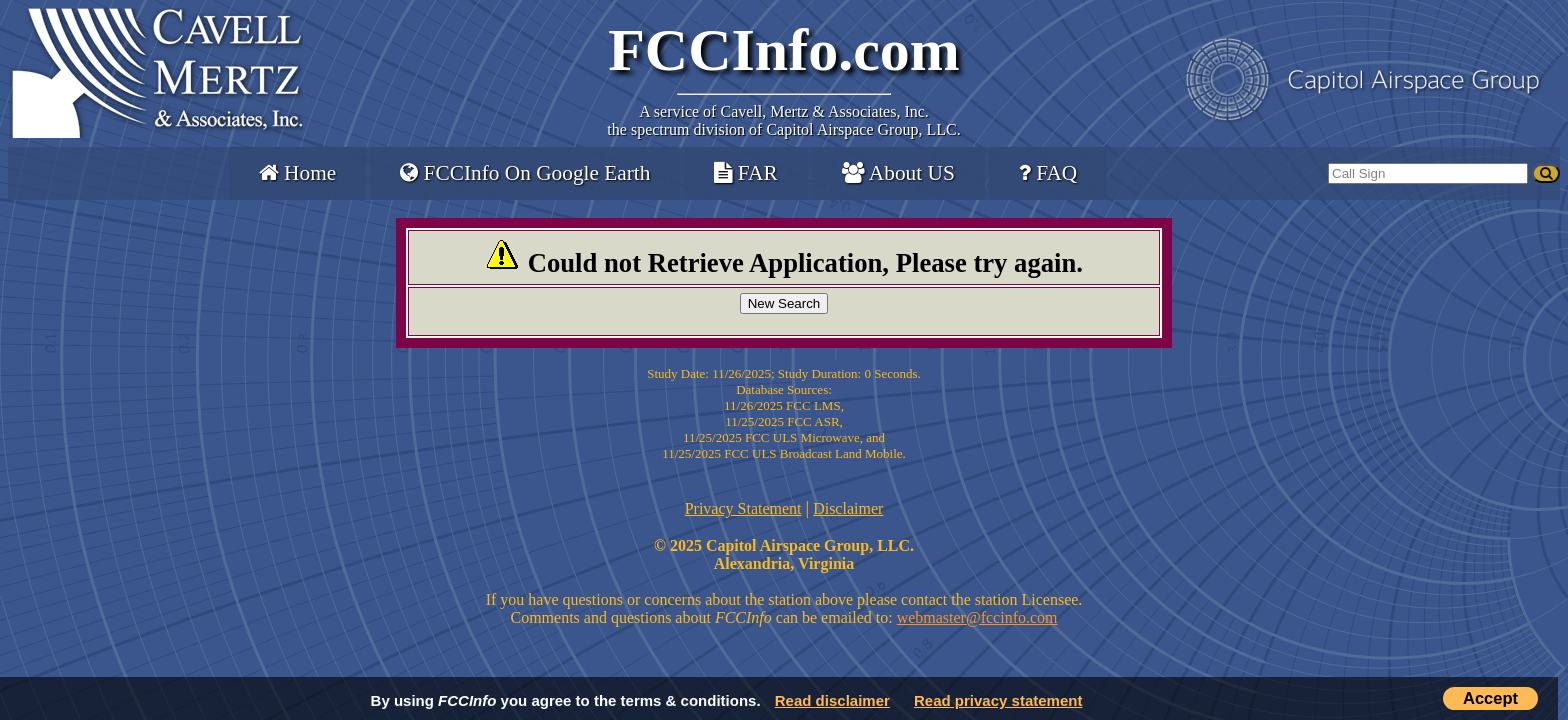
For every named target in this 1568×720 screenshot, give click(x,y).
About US (898, 173)
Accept (1490, 698)
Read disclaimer (832, 700)
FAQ (1048, 173)
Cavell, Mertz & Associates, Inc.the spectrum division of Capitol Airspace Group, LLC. (783, 120)
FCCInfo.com (784, 50)
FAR (745, 173)
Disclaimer (848, 508)
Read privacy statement (998, 700)
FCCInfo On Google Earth (525, 173)
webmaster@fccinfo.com (977, 617)
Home (297, 173)
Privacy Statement (743, 508)
